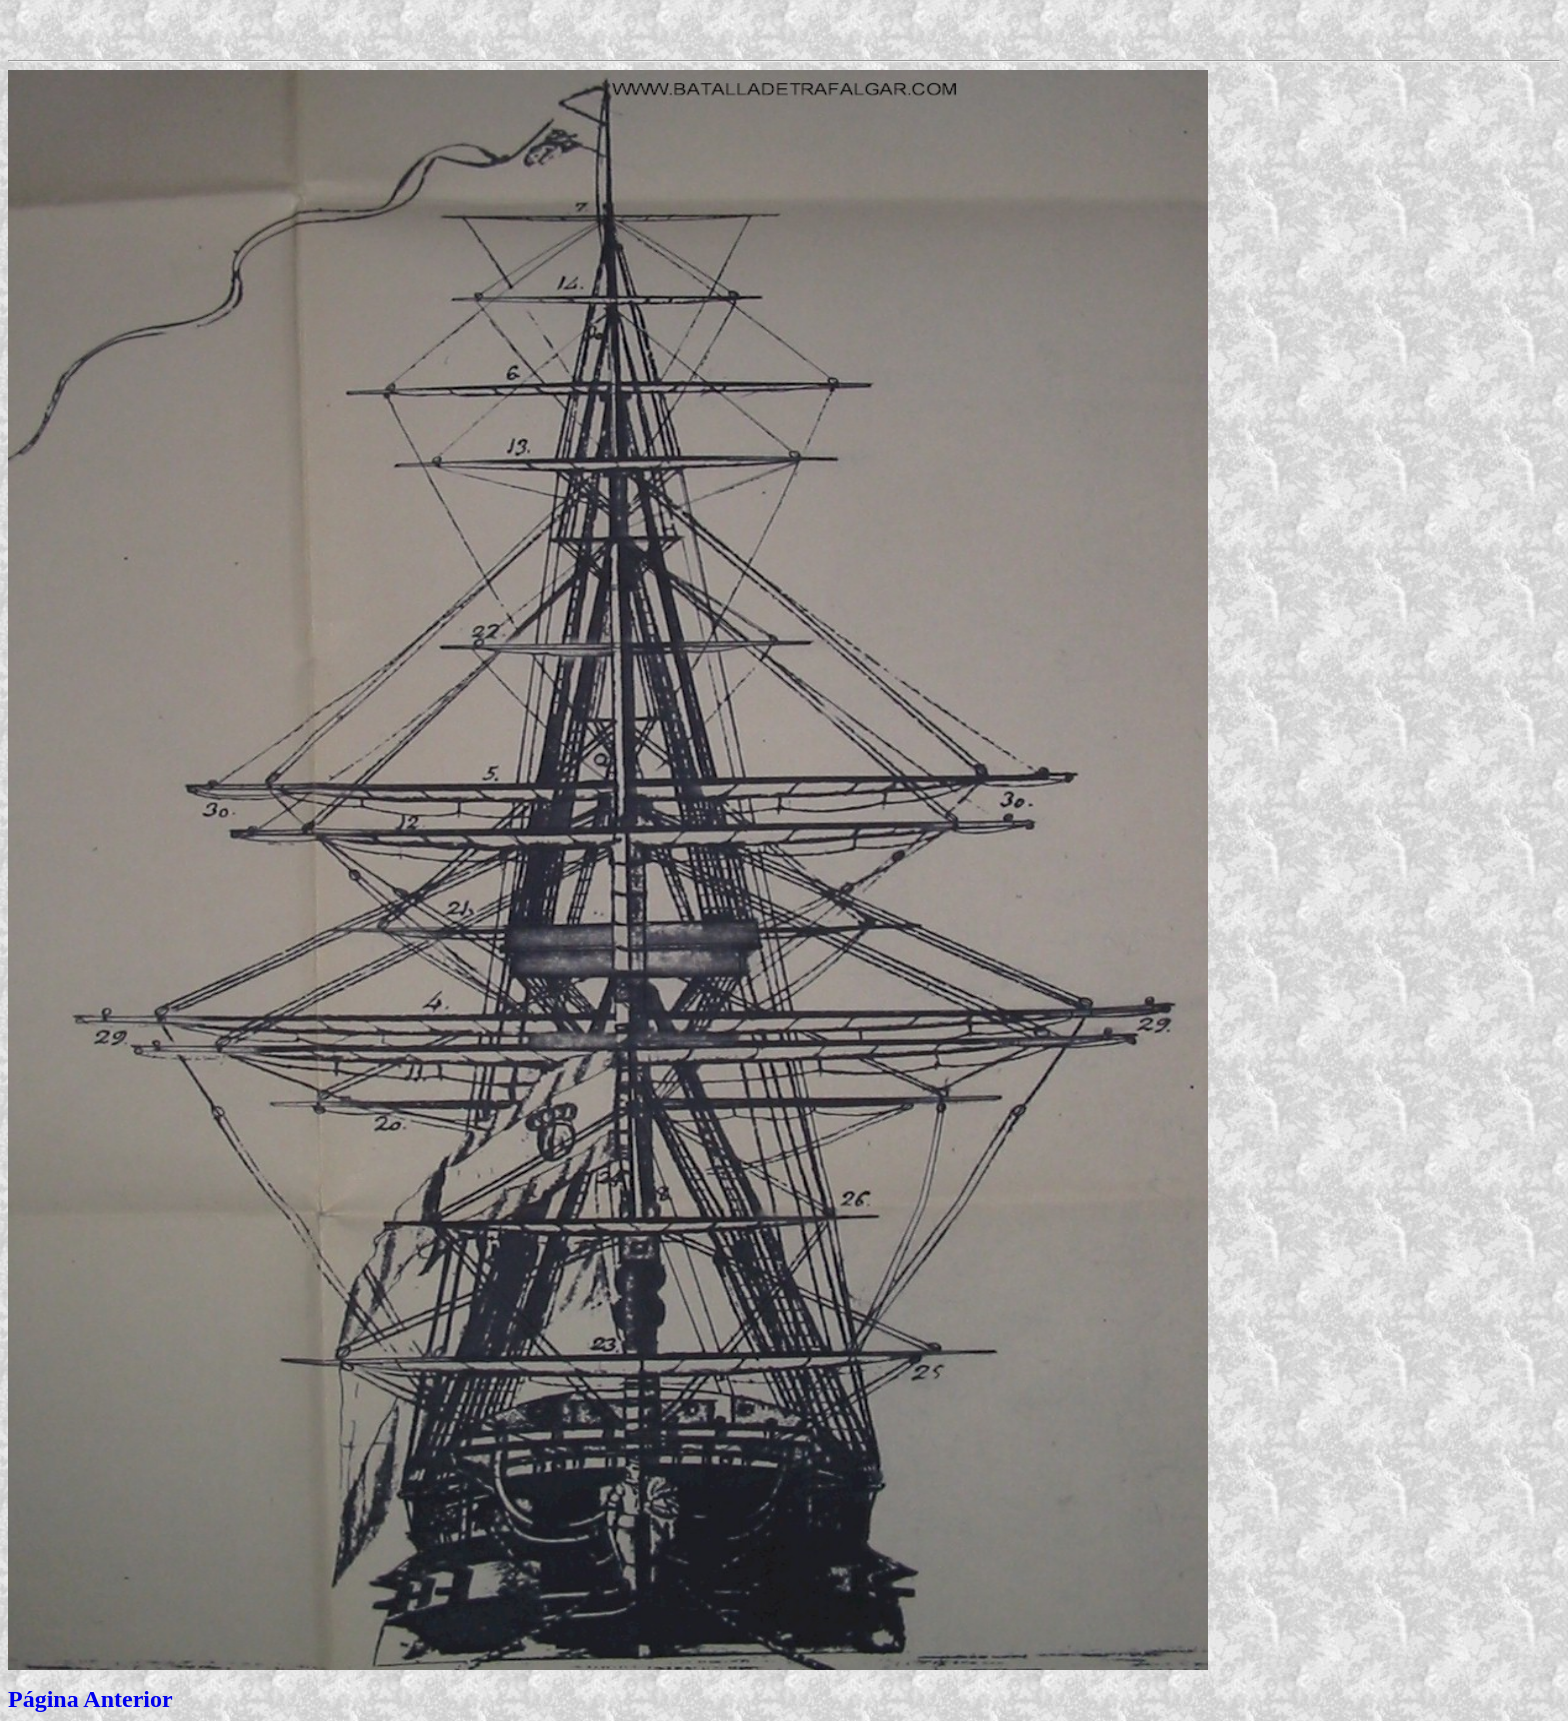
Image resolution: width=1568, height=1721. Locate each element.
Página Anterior (90, 1699)
